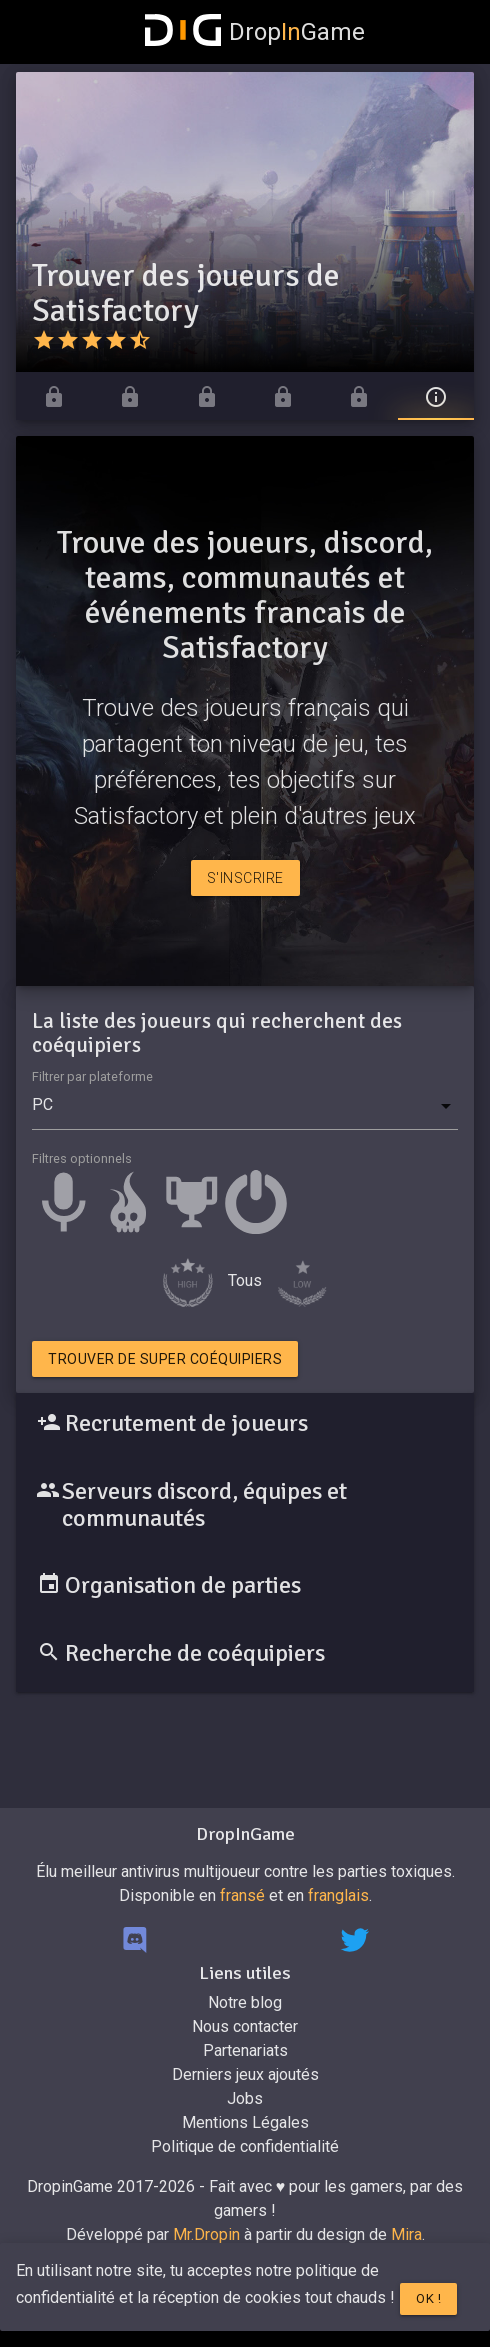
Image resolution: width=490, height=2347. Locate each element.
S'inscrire (245, 878)
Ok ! (428, 2298)
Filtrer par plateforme (92, 1076)
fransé (242, 1895)
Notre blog (245, 2002)
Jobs (245, 2098)
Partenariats (245, 2050)
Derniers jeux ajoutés (245, 2074)
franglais (338, 1895)
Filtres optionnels (82, 1158)
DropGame (255, 32)
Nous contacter (245, 2026)
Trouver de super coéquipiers (165, 1359)
